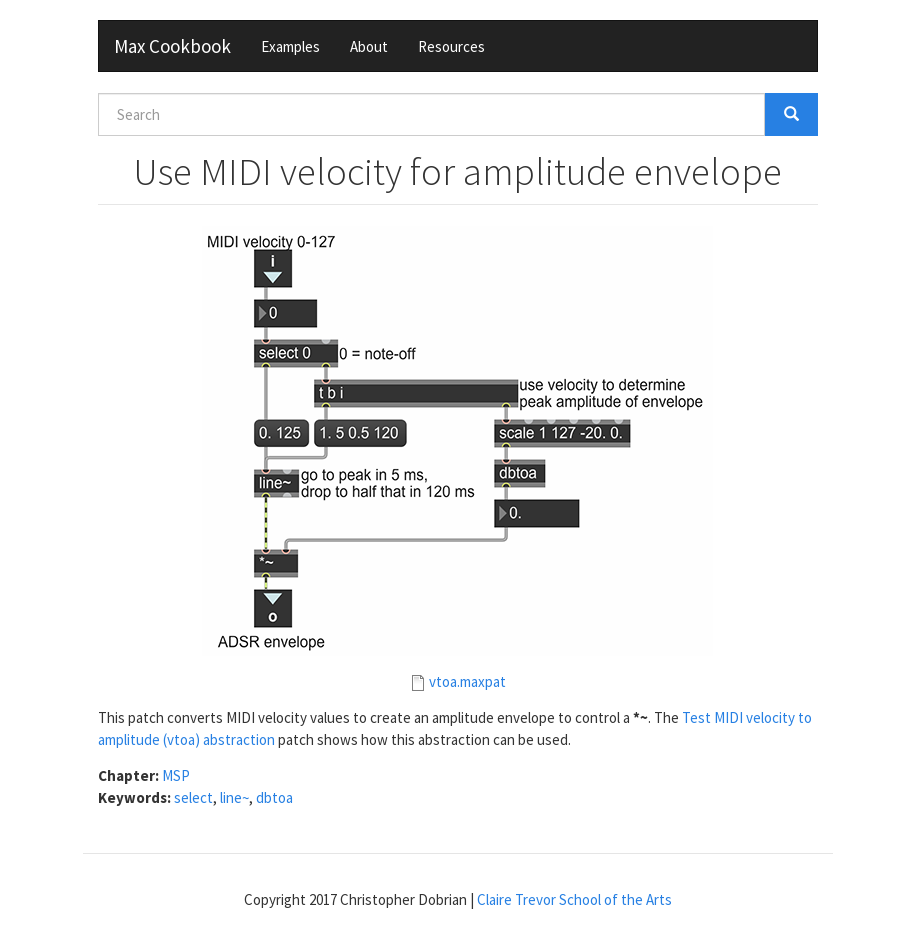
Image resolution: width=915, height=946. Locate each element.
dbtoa (274, 797)
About (369, 46)
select (193, 797)
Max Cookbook (172, 46)
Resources (451, 46)
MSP (176, 775)
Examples (290, 46)
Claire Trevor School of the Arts (574, 899)
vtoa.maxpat (467, 681)
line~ (234, 797)
